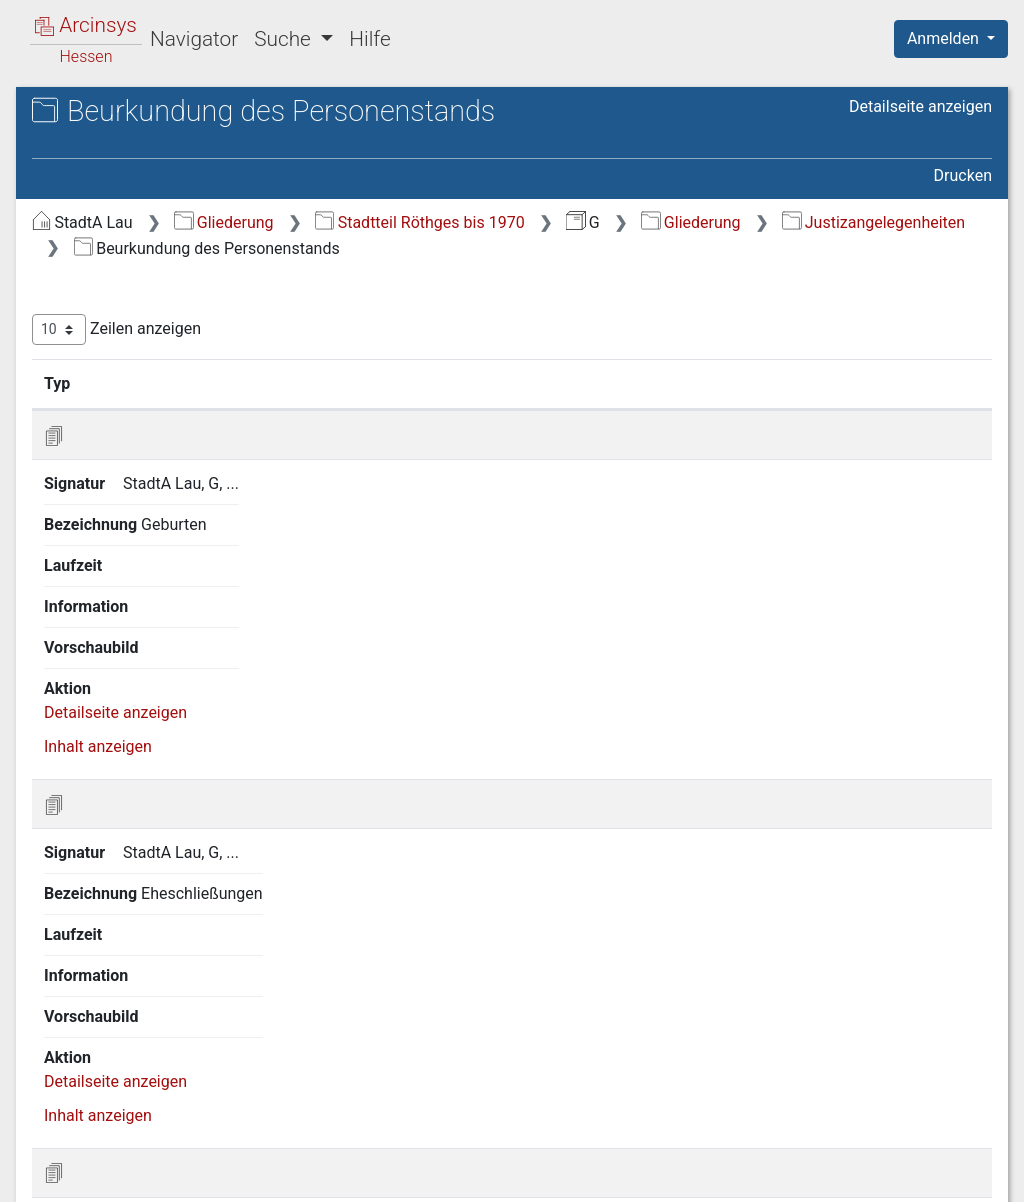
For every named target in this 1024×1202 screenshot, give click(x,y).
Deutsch (120, 1160)
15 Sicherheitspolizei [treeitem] (142, 794)
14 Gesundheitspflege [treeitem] (146, 770)
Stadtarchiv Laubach (140, 134)
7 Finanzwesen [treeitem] (122, 476)
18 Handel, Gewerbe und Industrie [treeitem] (188, 916)
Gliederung (559, 222)
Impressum (957, 1175)
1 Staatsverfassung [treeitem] (138, 256)
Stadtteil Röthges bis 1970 (755, 222)
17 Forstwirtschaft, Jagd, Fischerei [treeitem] (191, 892)
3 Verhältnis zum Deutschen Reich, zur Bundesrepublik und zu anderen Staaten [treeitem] (191, 351)
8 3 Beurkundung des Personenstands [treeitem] (162, 584)
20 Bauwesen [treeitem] (117, 966)
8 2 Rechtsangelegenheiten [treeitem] (183, 549)
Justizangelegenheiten (642, 248)
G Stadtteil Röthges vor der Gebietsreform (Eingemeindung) (193, 166)
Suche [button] (285, 39)
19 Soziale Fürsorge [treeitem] (139, 941)
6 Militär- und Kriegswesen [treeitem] (163, 451)
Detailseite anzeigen (920, 106)
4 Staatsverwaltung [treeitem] (137, 402)
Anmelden (945, 38)
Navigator (194, 39)
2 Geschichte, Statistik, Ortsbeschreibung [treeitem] (149, 290)
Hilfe (369, 39)
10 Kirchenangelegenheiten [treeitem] (165, 647)
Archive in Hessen (111, 113)
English (46, 1160)
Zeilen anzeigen (452, 355)
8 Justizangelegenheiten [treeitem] (155, 500)
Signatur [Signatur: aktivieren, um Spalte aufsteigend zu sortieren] (488, 409)
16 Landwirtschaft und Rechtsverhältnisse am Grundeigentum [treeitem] (149, 841)
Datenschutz (657, 1175)
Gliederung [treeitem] (86, 232)
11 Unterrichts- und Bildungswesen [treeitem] (192, 672)
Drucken (963, 175)
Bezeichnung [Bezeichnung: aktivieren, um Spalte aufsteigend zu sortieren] (649, 409)
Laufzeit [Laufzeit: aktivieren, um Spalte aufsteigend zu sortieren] (790, 409)
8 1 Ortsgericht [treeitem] (139, 525)
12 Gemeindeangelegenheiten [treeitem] (175, 697)
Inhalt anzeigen (434, 608)
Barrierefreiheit (810, 1175)
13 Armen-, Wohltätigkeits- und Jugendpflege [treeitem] (177, 731)
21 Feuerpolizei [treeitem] (123, 990)
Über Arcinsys (508, 1175)
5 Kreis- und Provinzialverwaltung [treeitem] (186, 426)
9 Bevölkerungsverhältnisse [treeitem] (166, 623)
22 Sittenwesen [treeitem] (123, 1015)
